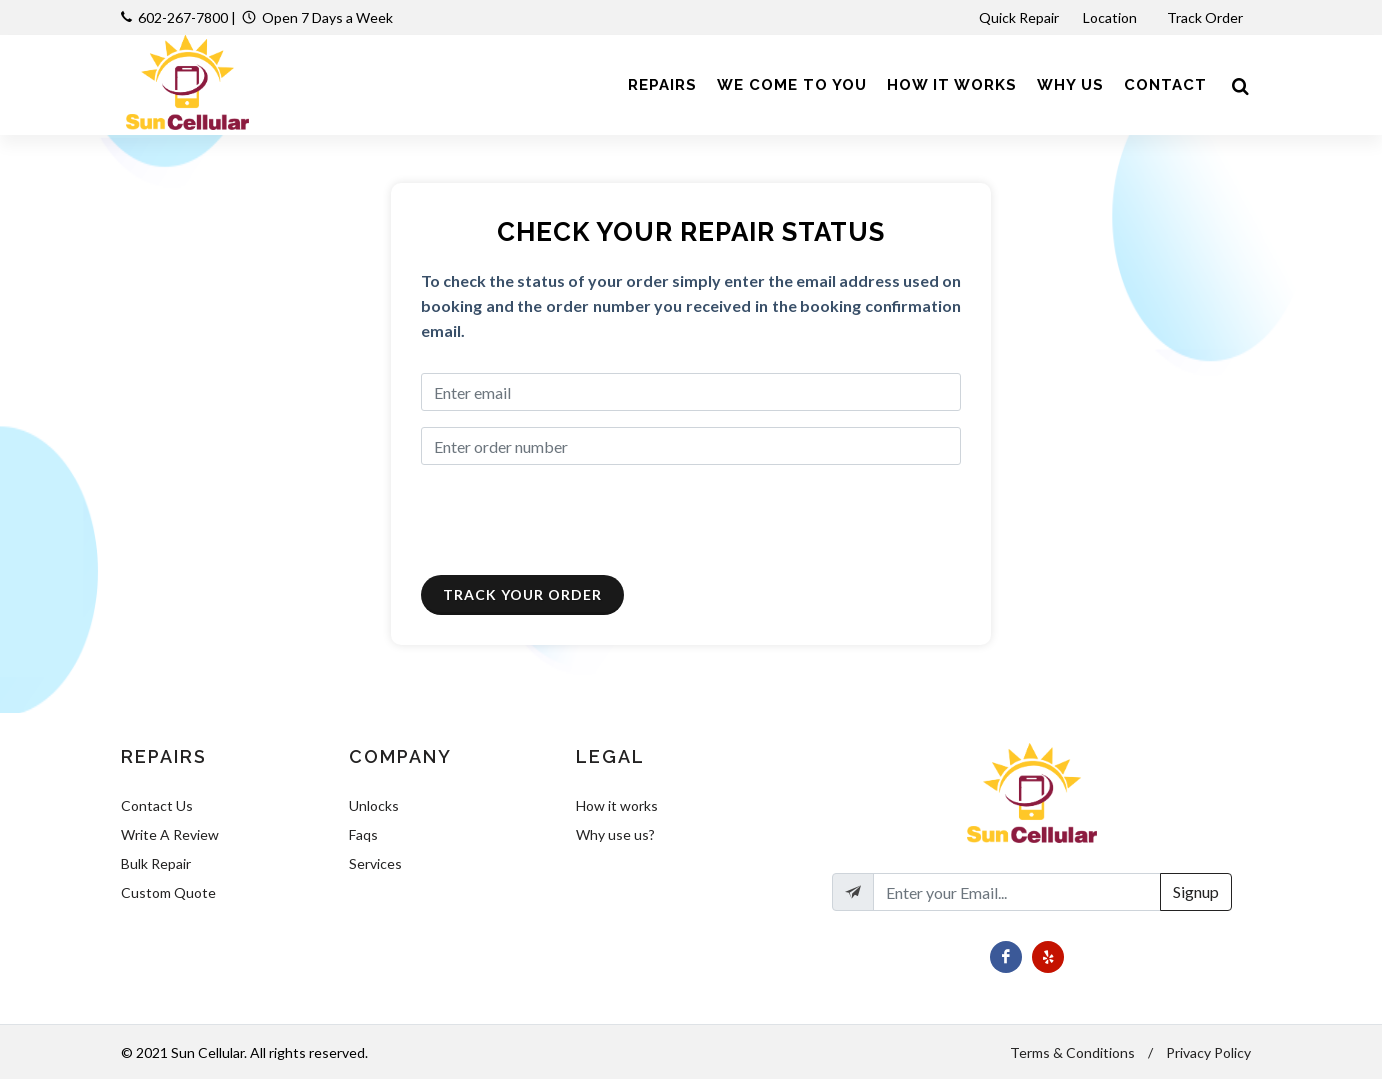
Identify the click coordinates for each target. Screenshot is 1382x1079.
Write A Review (170, 834)
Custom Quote (168, 892)
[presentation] (573, 520)
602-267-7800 (183, 17)
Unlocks (374, 805)
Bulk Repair (156, 863)
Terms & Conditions (1072, 1052)
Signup (1196, 891)
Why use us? (615, 834)
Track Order (1206, 17)
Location (1111, 17)
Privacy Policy (1208, 1052)
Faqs (363, 834)
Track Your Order (522, 594)
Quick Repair (1019, 17)
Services (375, 863)
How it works (617, 805)
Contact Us (157, 805)
